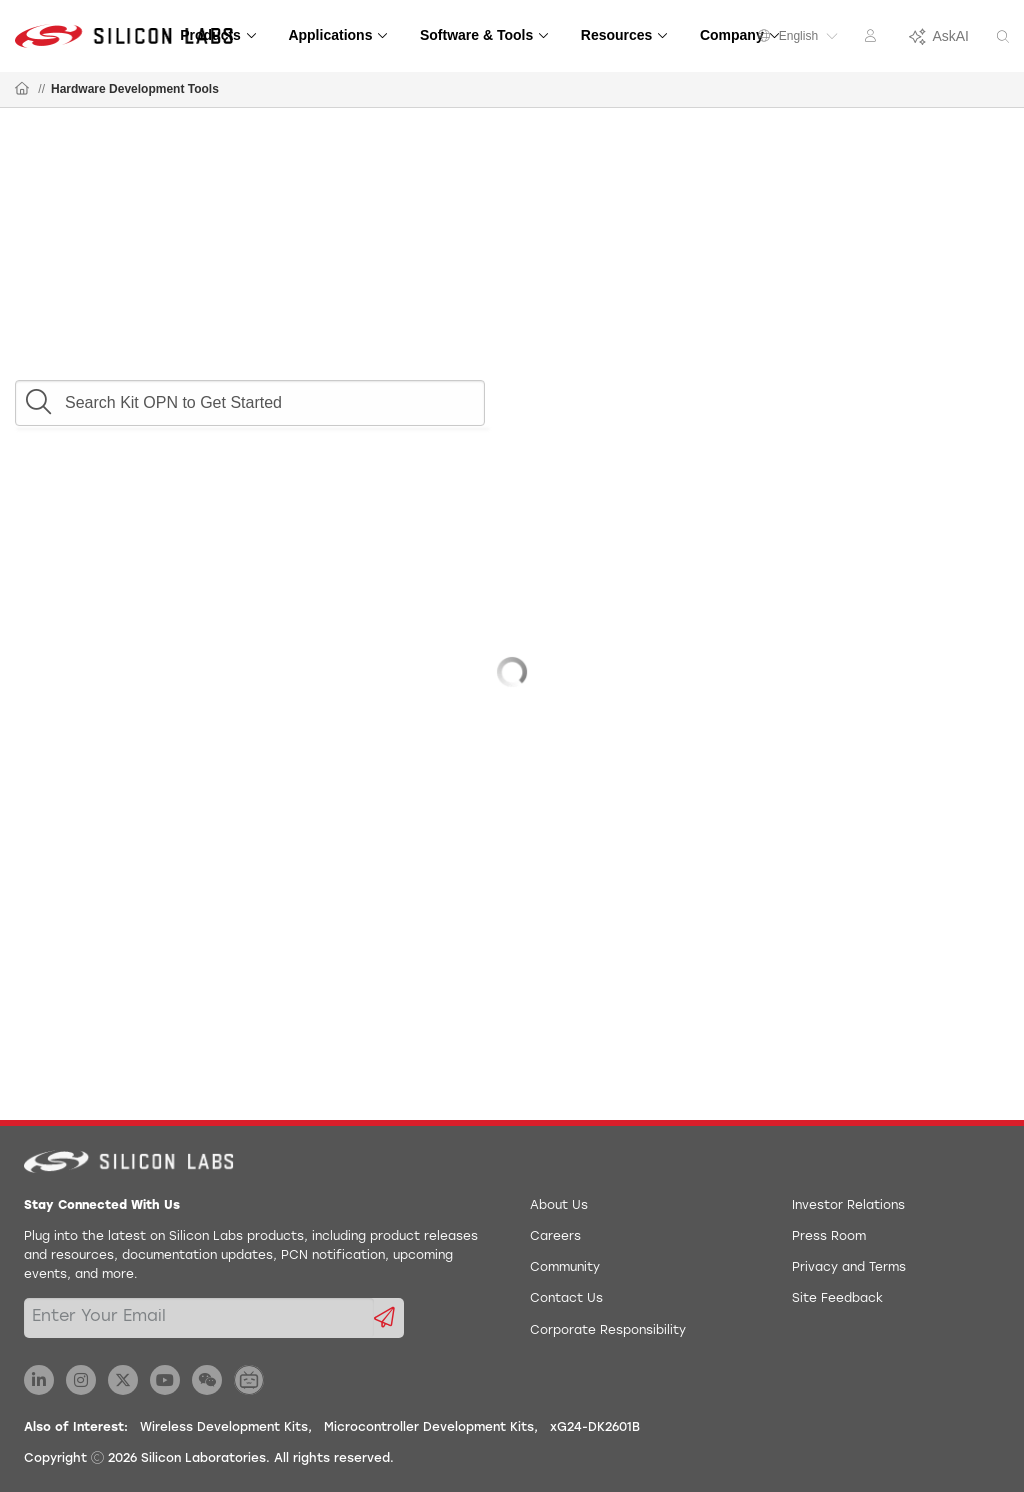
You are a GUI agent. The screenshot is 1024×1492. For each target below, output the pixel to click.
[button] (38, 397)
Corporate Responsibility (608, 1331)
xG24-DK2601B (595, 1428)
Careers (555, 1237)
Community (565, 1268)
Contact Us (566, 1299)
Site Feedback (837, 1299)
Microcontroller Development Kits (429, 1428)
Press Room (829, 1237)
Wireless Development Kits (224, 1428)
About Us (559, 1206)
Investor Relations (848, 1206)
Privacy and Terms (849, 1268)
